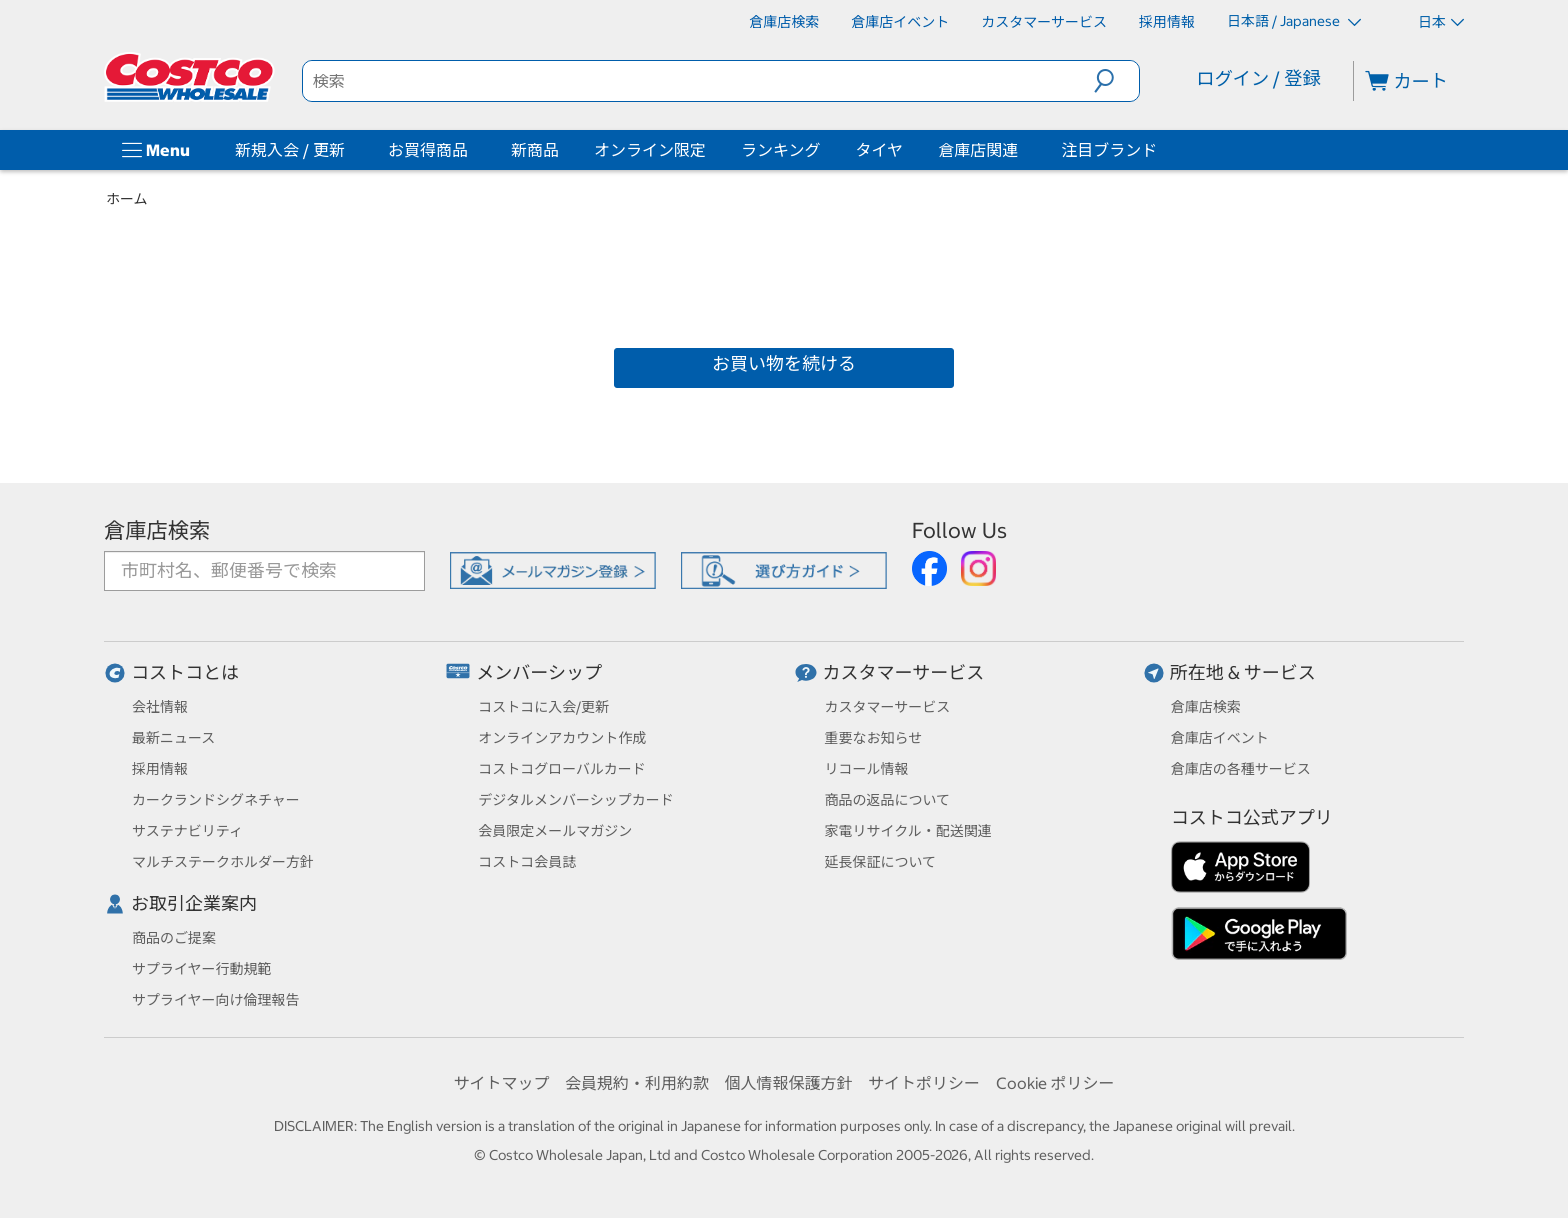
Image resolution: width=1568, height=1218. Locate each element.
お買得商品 (428, 150)
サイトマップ (501, 1083)
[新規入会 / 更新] (349, 150)
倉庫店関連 (978, 150)
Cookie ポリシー (1055, 1083)
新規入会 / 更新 (290, 150)
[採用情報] (1167, 22)
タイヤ (880, 150)
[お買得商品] (472, 150)
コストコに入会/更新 (543, 707)
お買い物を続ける (784, 363)
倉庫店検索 (157, 530)
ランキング (781, 150)
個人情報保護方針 (788, 1083)
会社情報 (160, 707)
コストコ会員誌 (527, 862)
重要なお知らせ (874, 738)
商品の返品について (888, 800)
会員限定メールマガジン (555, 831)
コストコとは (185, 672)
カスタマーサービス (904, 672)
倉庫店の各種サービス (1241, 769)
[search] (699, 81)
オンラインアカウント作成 (562, 738)
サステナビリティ (187, 831)
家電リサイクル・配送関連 (908, 831)
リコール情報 (867, 769)
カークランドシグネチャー (216, 800)
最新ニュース (173, 738)
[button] (1116, 81)
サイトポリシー (924, 1083)
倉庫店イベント (1220, 738)
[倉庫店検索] (784, 22)
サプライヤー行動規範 (202, 969)
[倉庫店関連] (1022, 150)
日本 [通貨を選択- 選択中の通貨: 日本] (1441, 22)
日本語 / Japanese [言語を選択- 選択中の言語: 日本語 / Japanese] (1294, 21)
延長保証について (881, 862)
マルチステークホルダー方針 (223, 862)
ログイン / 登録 (1258, 78)
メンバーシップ (539, 672)
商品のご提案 (174, 938)
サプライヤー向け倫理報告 (216, 1000)
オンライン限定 (650, 150)
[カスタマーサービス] (1044, 22)
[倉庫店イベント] (900, 22)
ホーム (127, 199)
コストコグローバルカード (561, 769)
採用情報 (160, 769)
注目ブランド (1109, 150)
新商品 (535, 150)
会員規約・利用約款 (637, 1083)
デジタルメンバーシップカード (575, 800)
